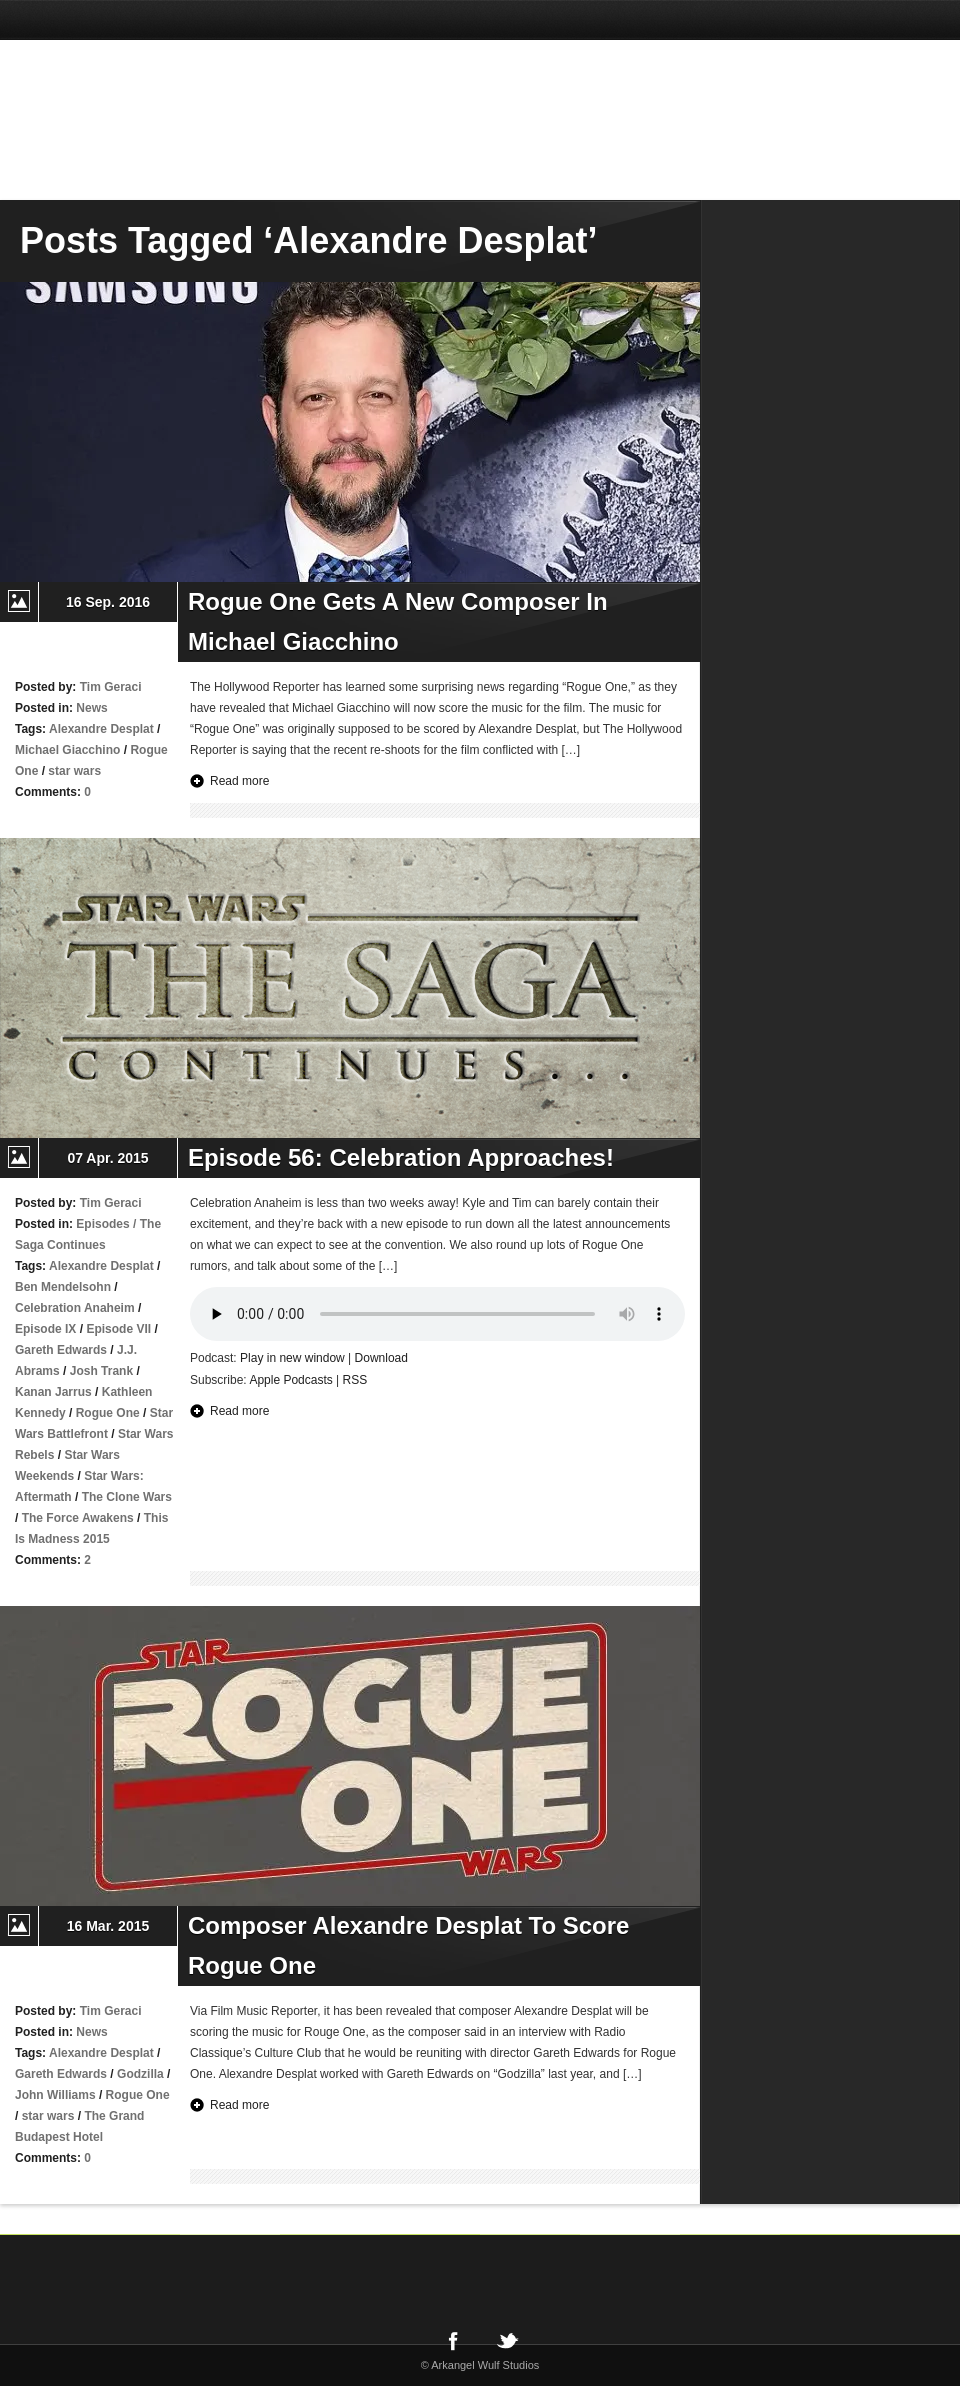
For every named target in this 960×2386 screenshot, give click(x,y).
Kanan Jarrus (53, 1392)
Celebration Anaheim (75, 1308)
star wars (74, 771)
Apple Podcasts (290, 1380)
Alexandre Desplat (101, 729)
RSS (355, 1380)
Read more (239, 781)
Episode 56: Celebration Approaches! (401, 1157)
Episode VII (118, 1329)
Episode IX (45, 1329)
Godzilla (140, 2074)
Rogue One (108, 1413)
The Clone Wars (127, 1497)
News (91, 708)
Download (381, 1358)
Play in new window (292, 1358)
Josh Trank (101, 1371)
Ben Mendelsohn (63, 1287)
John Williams (55, 2095)
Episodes (102, 1224)
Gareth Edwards (61, 1350)
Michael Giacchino (67, 750)
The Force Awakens (78, 1518)
